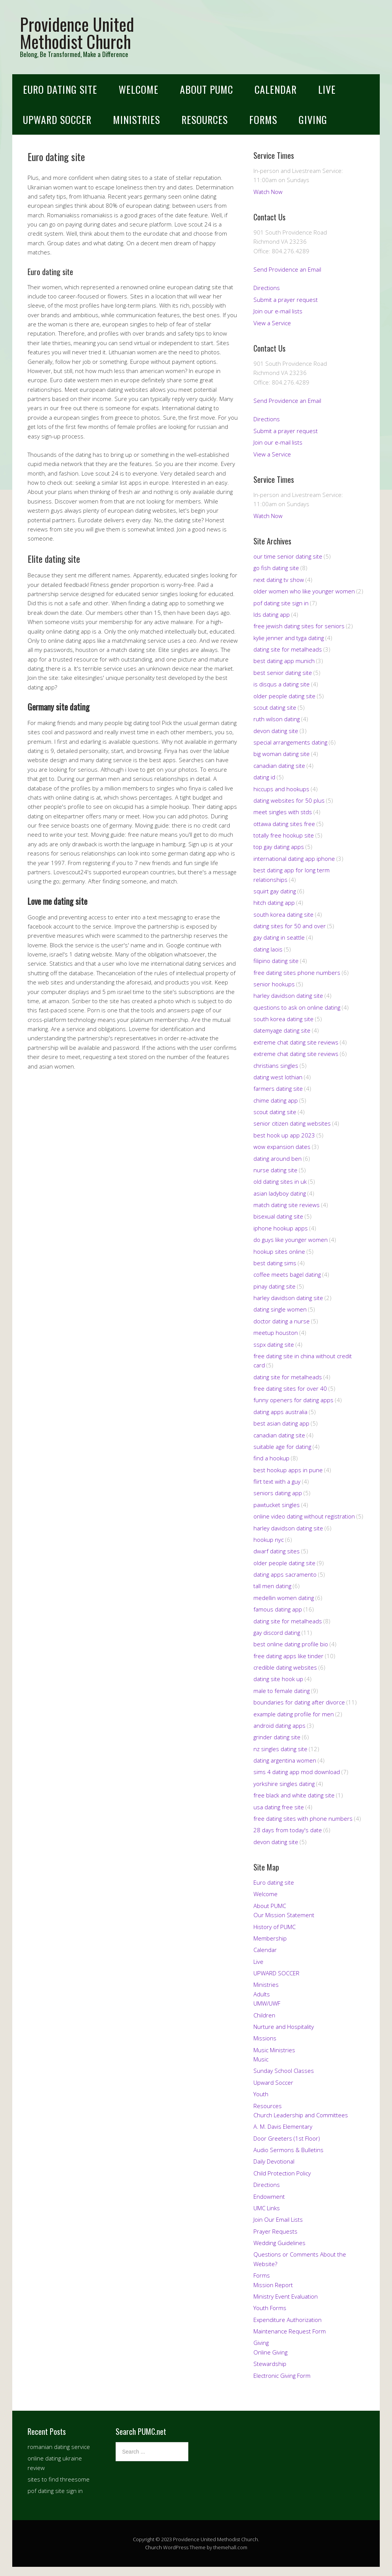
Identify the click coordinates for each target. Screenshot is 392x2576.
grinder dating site (277, 1737)
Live (327, 89)
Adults (261, 1994)
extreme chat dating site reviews (295, 1042)
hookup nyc (268, 1539)
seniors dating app (277, 1493)
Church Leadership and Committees (300, 2115)
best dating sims (274, 1263)
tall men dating (272, 1586)
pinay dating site (274, 1286)
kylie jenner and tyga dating (288, 638)
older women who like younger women (304, 591)
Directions (266, 288)
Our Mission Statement (283, 1915)
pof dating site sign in (281, 603)
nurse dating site (275, 1170)
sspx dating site (273, 1344)
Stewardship (269, 2363)
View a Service (272, 323)
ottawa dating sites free (284, 824)
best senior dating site (282, 672)
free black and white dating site (294, 1795)
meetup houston (275, 1332)
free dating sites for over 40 (290, 1388)
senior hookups (274, 984)
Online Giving (270, 2352)
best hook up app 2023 (284, 1135)
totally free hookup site (283, 835)
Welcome (138, 89)
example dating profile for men (293, 1714)
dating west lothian (277, 1077)
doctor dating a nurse (281, 1321)
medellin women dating (283, 1598)
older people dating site (284, 696)
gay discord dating (276, 1632)
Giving (313, 119)
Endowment (269, 2196)
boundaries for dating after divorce (299, 1702)
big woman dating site (281, 754)
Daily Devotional (273, 2161)
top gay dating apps (278, 847)
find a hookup (271, 1458)
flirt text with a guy (277, 1481)
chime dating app (275, 1100)
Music (260, 2059)
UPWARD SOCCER (57, 119)
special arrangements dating (290, 742)
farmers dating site (278, 1088)
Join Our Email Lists (278, 2219)
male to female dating (281, 1691)
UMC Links (266, 2208)
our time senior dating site (287, 556)
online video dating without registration (304, 1516)
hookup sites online (279, 1251)
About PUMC (206, 89)
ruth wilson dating (276, 719)
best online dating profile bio (290, 1644)
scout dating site (274, 707)
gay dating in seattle (279, 937)
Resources (204, 119)
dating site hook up (278, 1679)
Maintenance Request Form (289, 2331)
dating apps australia (280, 1412)
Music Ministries (274, 2050)
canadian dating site (279, 765)
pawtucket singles (276, 1505)
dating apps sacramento (285, 1574)
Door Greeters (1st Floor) (286, 2138)
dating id (264, 777)
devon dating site (275, 731)
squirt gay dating (274, 891)
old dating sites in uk (280, 1181)
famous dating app (277, 1609)
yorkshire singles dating (284, 1783)
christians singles (275, 1065)
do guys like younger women (290, 1239)
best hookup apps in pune (288, 1470)
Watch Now (268, 192)
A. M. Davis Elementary (282, 2126)
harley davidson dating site (288, 995)
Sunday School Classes (283, 2070)
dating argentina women (284, 1760)
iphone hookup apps (280, 1228)
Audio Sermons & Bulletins (288, 2150)
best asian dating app (281, 1423)
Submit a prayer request (285, 299)
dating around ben (277, 1158)
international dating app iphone (294, 858)
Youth (260, 2094)
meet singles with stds (282, 812)
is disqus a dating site (281, 684)
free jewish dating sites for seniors (299, 626)
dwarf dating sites (276, 1551)
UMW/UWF (266, 2003)
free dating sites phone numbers (296, 972)
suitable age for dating (282, 1446)
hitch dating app (274, 902)
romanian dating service (59, 2447)
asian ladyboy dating (279, 1193)
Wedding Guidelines (279, 2243)
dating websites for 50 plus (289, 800)
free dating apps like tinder (288, 1656)
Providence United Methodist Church (77, 32)
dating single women (280, 1309)
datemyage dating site (281, 1030)
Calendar (276, 89)
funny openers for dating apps (293, 1400)
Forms (263, 119)
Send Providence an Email (287, 269)
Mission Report (273, 2285)
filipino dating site (276, 961)
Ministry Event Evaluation (285, 2296)
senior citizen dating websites (292, 1123)
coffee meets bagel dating (287, 1274)
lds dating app (271, 614)
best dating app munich (284, 661)
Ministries (136, 119)
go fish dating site (276, 568)
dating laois (268, 949)
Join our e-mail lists (277, 311)
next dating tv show (278, 579)
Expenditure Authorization (287, 2319)
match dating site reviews (286, 1205)
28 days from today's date (287, 1830)
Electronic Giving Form (281, 2375)
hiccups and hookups (281, 789)
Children (264, 2015)
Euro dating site (60, 89)
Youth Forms (269, 2308)
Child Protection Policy (282, 2173)
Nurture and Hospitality (283, 2026)
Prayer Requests (275, 2231)
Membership (270, 1938)
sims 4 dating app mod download (296, 1772)
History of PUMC (274, 1927)
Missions (264, 2038)
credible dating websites (285, 1667)
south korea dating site (283, 914)
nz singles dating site (280, 1749)
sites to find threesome (59, 2479)
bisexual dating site (278, 1216)
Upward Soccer (273, 2082)
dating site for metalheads (287, 649)
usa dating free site (278, 1807)
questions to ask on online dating (296, 1007)
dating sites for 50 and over (289, 926)
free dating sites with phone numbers (303, 1818)
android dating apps (279, 1725)
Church (153, 2547)
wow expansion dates (281, 1146)
